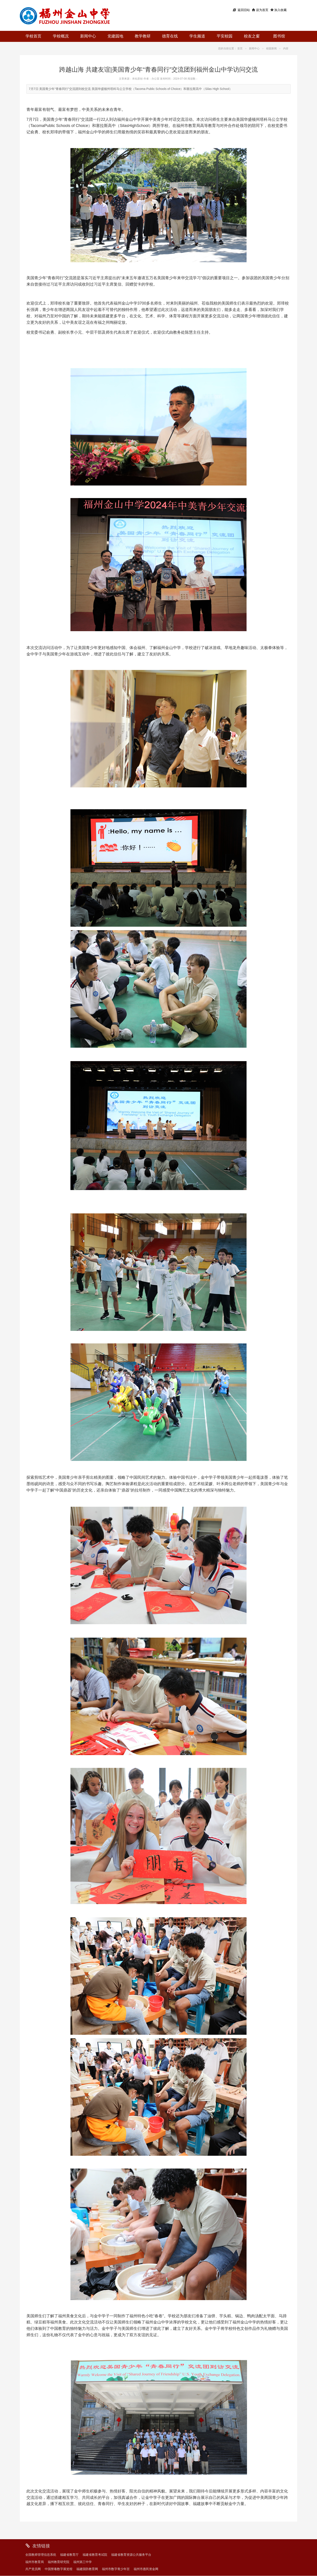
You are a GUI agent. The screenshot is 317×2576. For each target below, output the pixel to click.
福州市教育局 (34, 2562)
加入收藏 (280, 10)
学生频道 (197, 36)
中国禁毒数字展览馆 (58, 2569)
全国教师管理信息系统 (40, 2554)
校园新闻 (271, 48)
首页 (240, 48)
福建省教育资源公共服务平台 (131, 2554)
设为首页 (262, 10)
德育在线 (170, 36)
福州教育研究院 (58, 2562)
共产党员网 (33, 2569)
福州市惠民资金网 (146, 2569)
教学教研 (143, 36)
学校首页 (33, 36)
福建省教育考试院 (95, 2554)
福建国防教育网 (87, 2569)
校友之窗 (252, 36)
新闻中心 (88, 36)
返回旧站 (244, 10)
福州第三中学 (82, 2562)
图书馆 (279, 36)
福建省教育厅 (69, 2554)
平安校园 (224, 36)
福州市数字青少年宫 (116, 2569)
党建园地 (115, 36)
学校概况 (61, 36)
